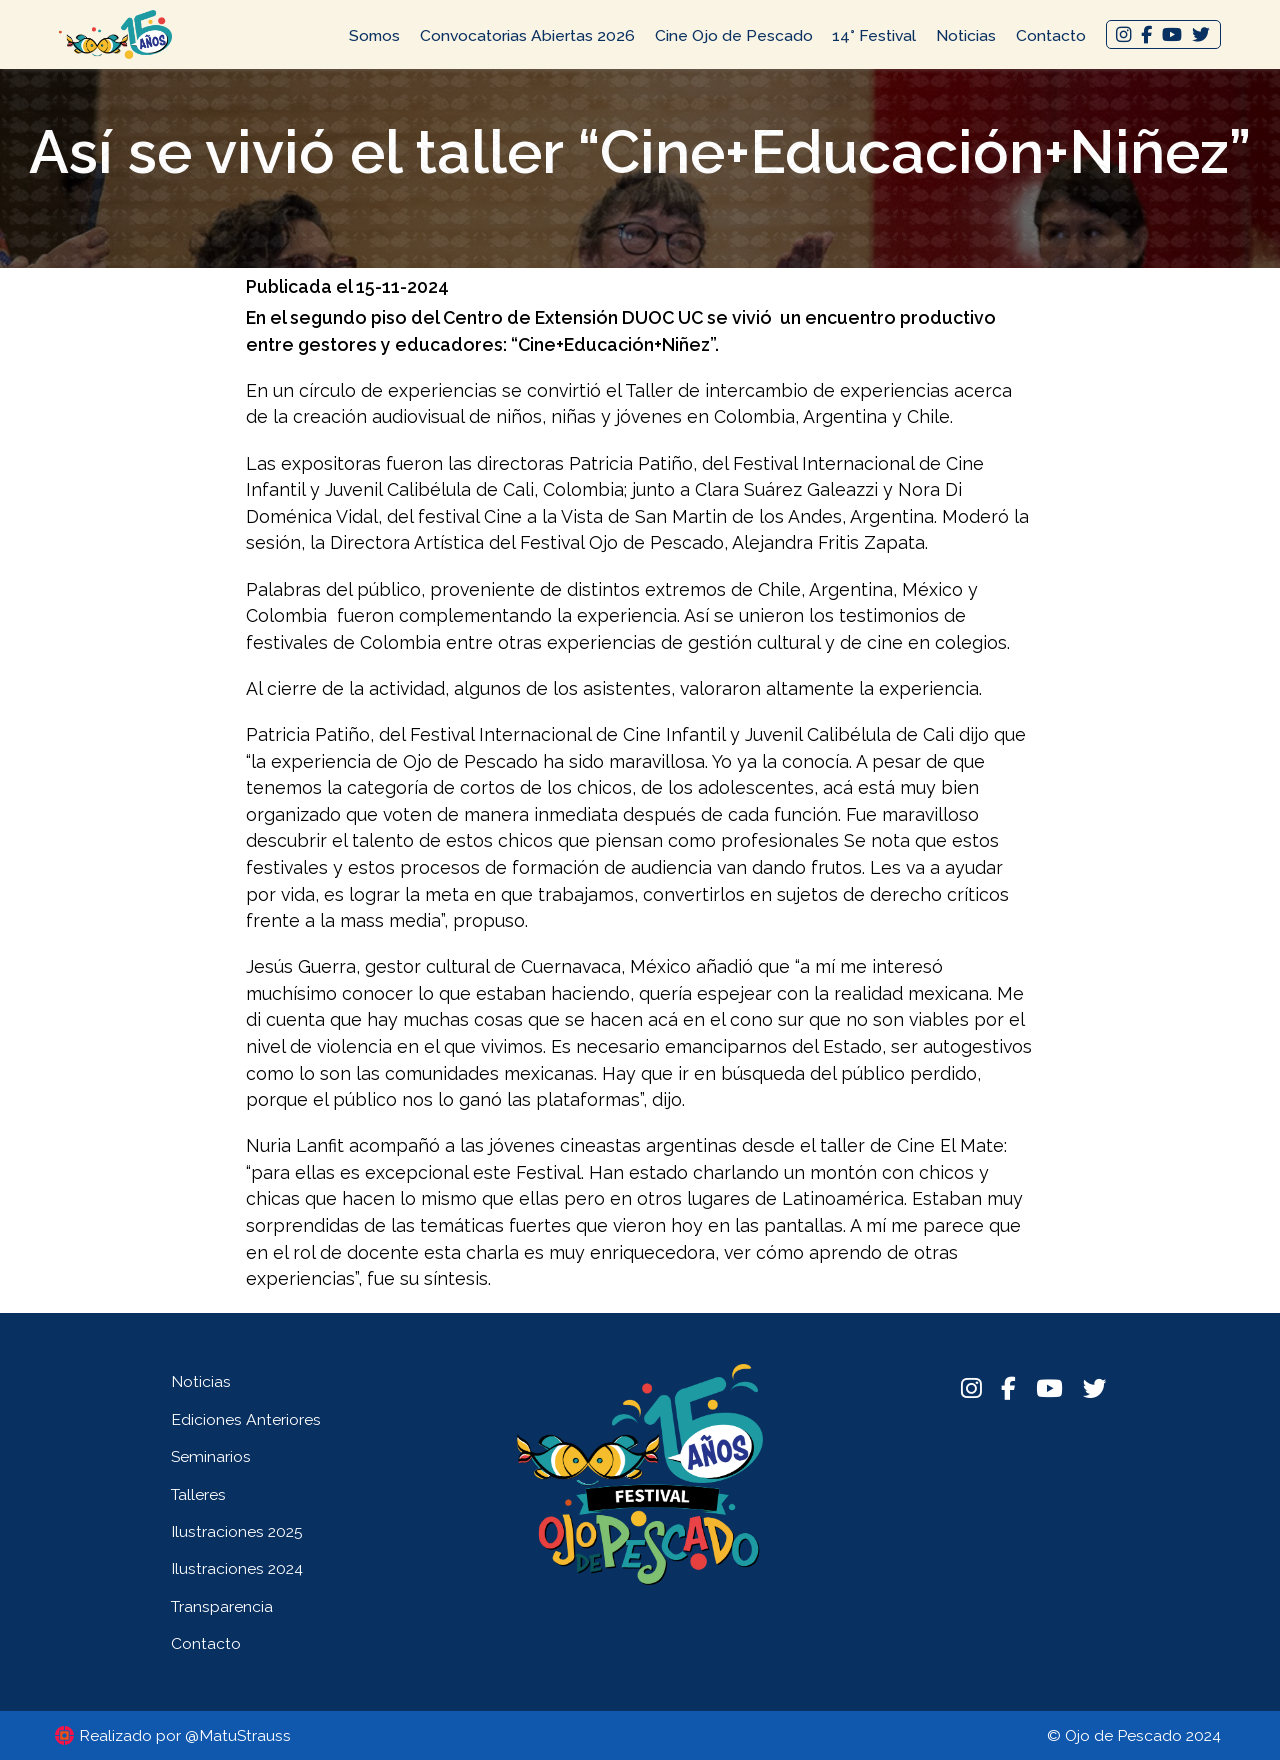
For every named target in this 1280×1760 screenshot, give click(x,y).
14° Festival (874, 35)
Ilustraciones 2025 (237, 1531)
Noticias (966, 35)
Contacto (1051, 35)
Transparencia (222, 1606)
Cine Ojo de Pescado (734, 35)
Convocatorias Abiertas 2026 (527, 35)
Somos (374, 35)
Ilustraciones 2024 (237, 1568)
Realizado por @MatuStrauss (185, 1735)
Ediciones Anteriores (246, 1419)
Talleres (198, 1494)
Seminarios (211, 1456)
